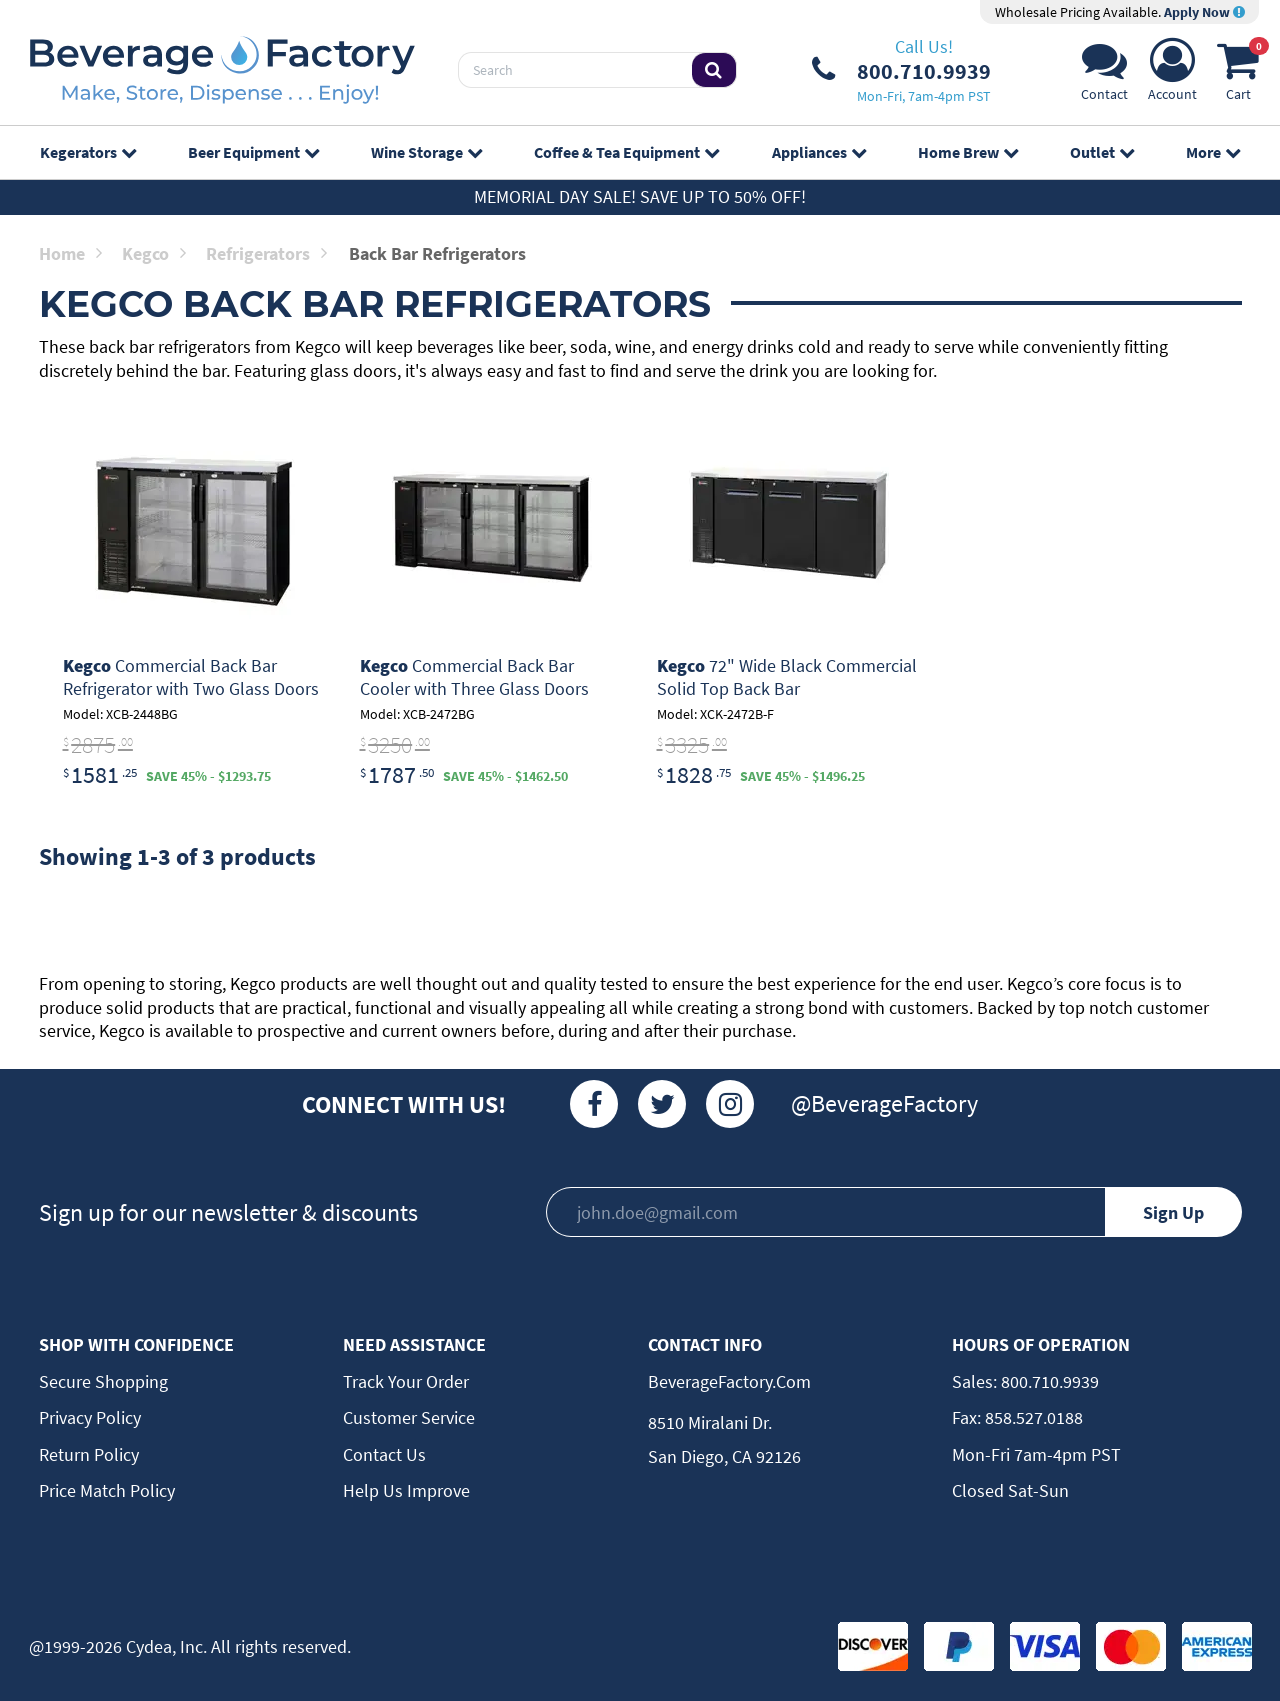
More (1213, 152)
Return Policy (89, 1454)
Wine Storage (426, 152)
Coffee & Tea (626, 152)
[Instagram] (730, 1104)
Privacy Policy (90, 1417)
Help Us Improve (406, 1490)
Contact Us (384, 1454)
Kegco (154, 253)
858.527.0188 (1032, 1417)
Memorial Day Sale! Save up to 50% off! (640, 196)
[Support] (1104, 75)
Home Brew (968, 152)
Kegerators (88, 152)
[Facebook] (594, 1104)
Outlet (1102, 152)
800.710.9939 (1048, 1381)
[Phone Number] (901, 70)
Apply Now (1204, 12)
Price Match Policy (107, 1490)
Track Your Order (406, 1381)
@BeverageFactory (884, 1103)
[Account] (1172, 75)
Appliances (819, 152)
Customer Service (409, 1417)
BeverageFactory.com (729, 1381)
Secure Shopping (103, 1381)
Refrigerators (266, 253)
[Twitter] (662, 1104)
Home (70, 253)
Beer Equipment (253, 152)
